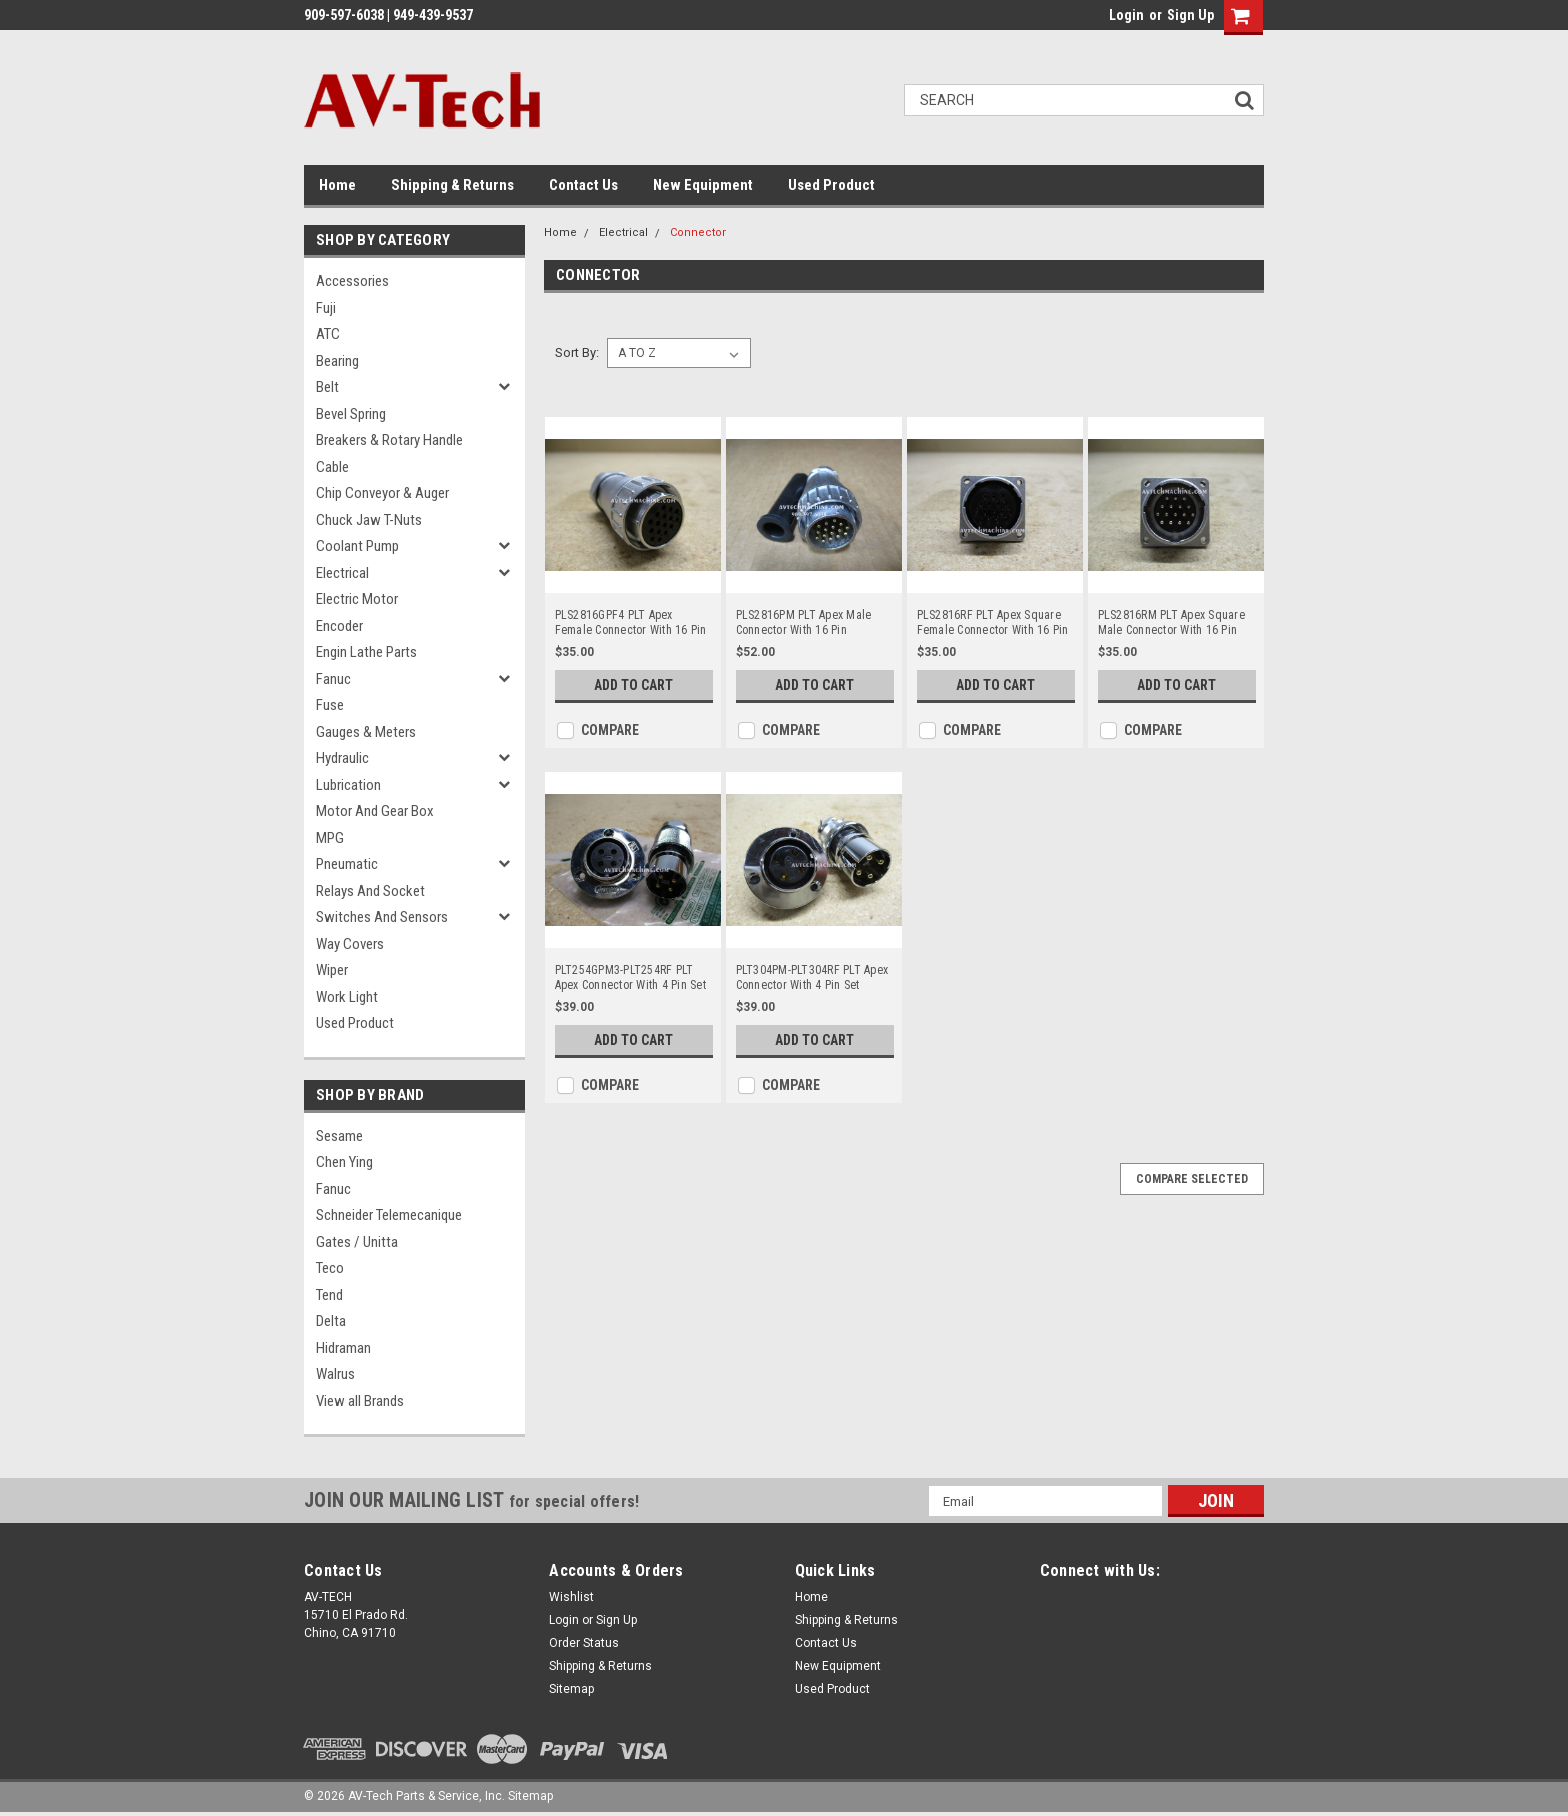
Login (1126, 15)
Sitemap (571, 1689)
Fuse (330, 705)
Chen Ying (344, 1162)
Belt (327, 387)
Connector (698, 232)
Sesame (339, 1136)
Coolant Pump (357, 546)
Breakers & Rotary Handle (389, 440)
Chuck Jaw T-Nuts (369, 520)
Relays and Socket (370, 891)
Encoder (339, 626)
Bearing (337, 361)
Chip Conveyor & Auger (382, 493)
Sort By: (577, 352)
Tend (329, 1295)
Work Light (347, 997)
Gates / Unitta (357, 1242)
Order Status (584, 1643)
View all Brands (360, 1401)
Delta (331, 1321)
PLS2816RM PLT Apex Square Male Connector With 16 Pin (1171, 622)
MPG (330, 838)
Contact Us (583, 185)
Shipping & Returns (452, 185)
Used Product (831, 185)
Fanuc (333, 679)
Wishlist (571, 1597)
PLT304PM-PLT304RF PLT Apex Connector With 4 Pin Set (812, 977)
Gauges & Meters (366, 732)
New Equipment (703, 185)
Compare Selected (1192, 1179)
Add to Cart (633, 685)
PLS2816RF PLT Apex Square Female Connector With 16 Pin (993, 622)
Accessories (352, 281)
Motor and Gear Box (375, 811)
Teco (330, 1268)
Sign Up (1190, 15)
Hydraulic (342, 758)
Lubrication (348, 785)
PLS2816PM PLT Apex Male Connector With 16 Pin (804, 622)
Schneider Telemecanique (389, 1215)
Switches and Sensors (382, 917)
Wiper (332, 970)
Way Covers (350, 944)
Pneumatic (347, 864)
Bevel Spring (351, 414)
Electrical (342, 573)
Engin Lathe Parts (366, 652)
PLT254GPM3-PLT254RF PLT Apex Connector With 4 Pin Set (630, 977)
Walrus (335, 1374)
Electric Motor (357, 599)
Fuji (326, 308)
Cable (332, 467)
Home (337, 185)
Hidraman (343, 1348)
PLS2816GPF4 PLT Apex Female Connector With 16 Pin (631, 622)
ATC (328, 334)
